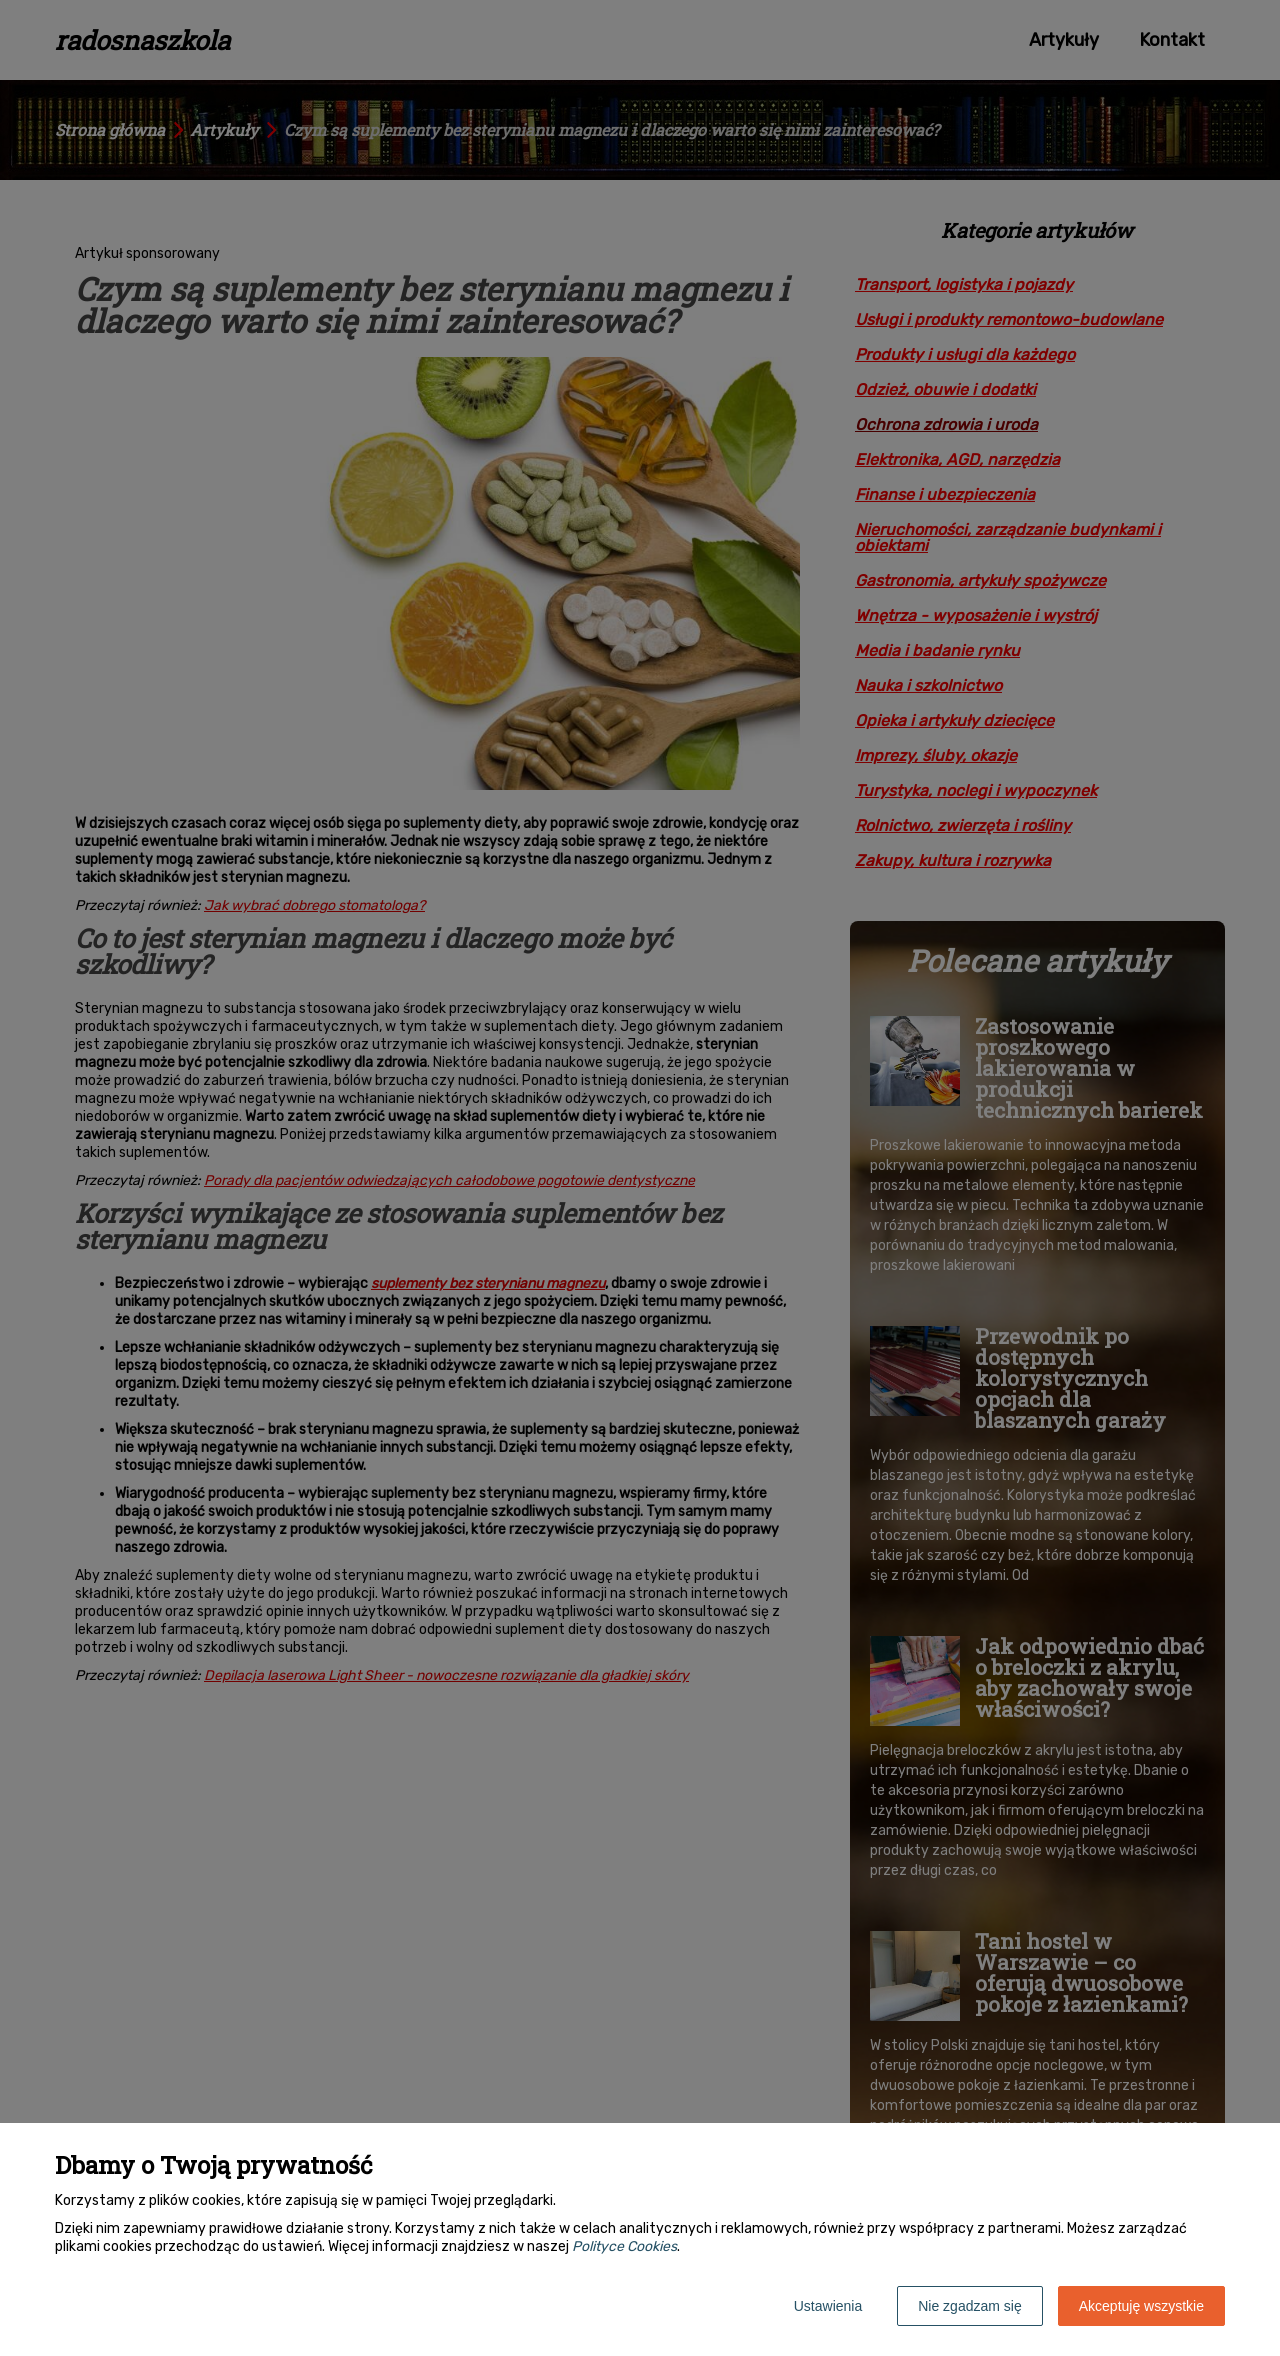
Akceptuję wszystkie (1141, 2306)
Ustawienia (828, 2306)
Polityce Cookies (624, 2246)
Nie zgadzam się (970, 2306)
